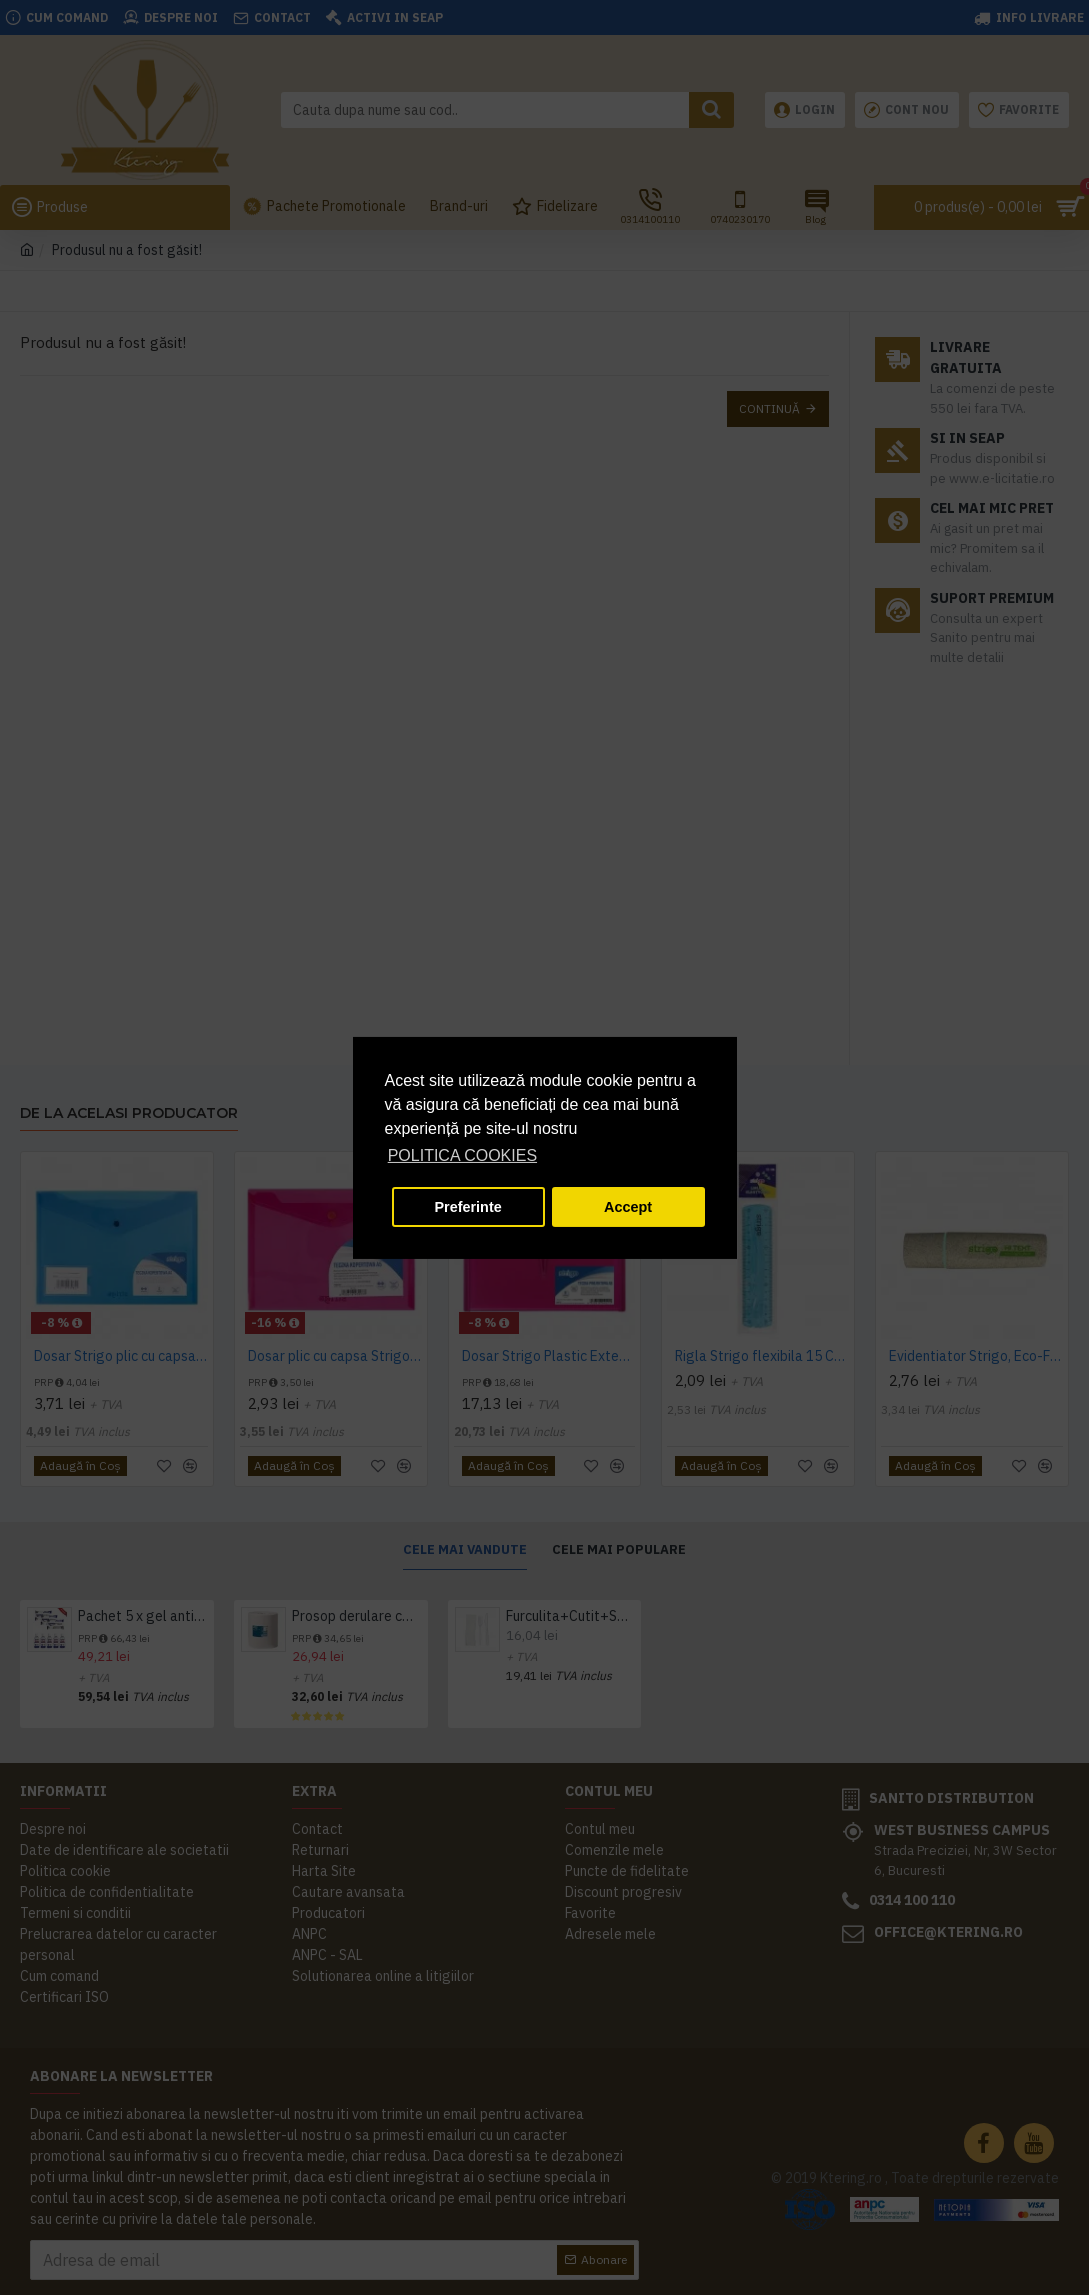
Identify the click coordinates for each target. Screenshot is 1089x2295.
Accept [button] (628, 1207)
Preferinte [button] (468, 1207)
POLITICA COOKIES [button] (462, 1155)
